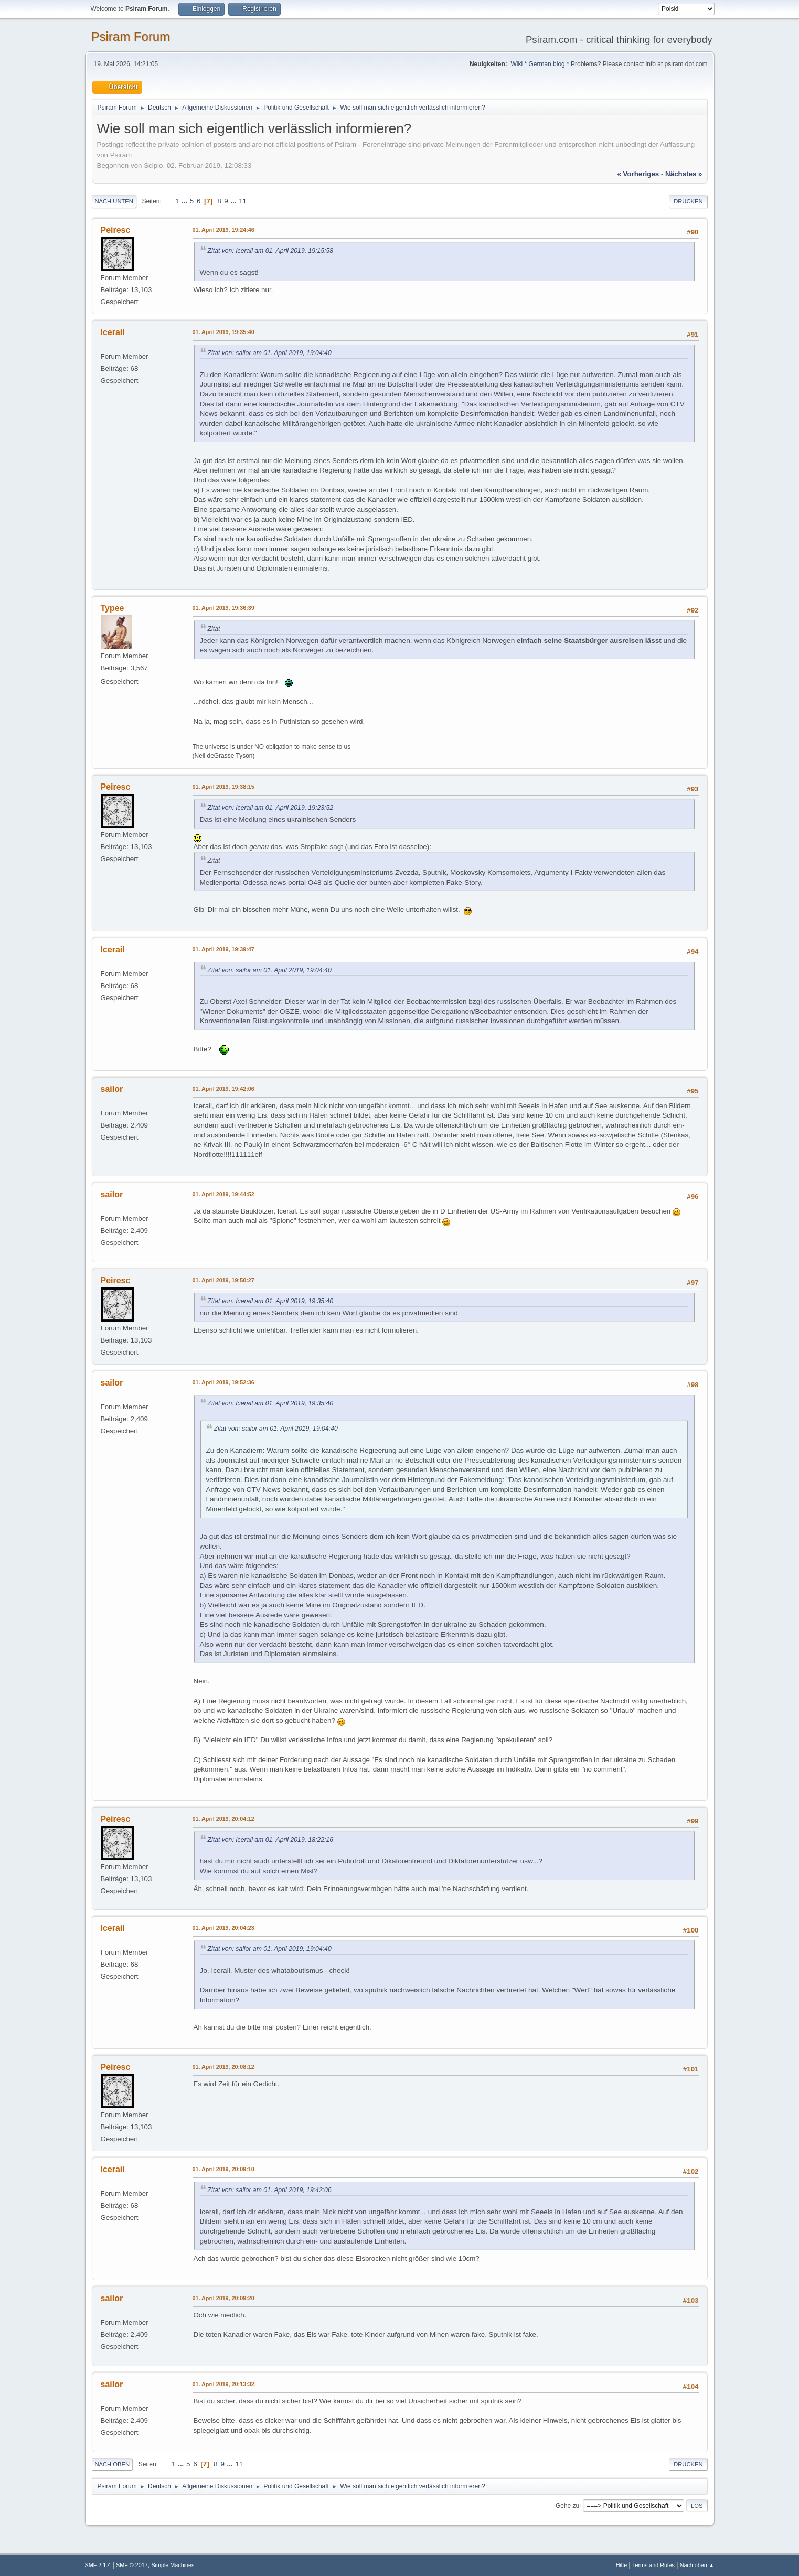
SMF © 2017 (132, 2565)
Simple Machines (172, 2565)
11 (243, 201)
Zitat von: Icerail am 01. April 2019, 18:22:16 (271, 1839)
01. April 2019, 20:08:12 (223, 2067)
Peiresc (116, 230)
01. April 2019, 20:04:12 (223, 1819)
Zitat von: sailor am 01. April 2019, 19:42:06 (270, 2190)
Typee (112, 608)
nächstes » (683, 174)
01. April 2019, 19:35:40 (223, 332)
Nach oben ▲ (697, 2565)
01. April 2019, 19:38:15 (223, 786)
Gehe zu (567, 2505)
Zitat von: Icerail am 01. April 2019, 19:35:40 (271, 1301)
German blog (546, 64)
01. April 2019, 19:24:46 (223, 230)
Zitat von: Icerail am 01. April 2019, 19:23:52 (271, 807)
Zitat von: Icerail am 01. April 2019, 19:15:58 (271, 250)
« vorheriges (638, 174)
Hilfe (621, 2565)
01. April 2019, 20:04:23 (223, 1928)
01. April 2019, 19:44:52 (223, 1194)
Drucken (688, 201)
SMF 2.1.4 (98, 2565)
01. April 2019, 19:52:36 (223, 1382)
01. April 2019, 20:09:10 (223, 2169)
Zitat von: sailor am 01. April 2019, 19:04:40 (270, 353)
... (185, 201)
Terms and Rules (653, 2565)
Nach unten (114, 201)
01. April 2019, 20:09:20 (223, 2298)
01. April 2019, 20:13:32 (223, 2384)
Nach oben (112, 2464)
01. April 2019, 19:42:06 (223, 1089)
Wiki (516, 64)
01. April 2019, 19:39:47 (223, 949)
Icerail (113, 332)
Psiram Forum (131, 36)
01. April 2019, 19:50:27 (223, 1280)
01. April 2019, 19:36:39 (223, 608)
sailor (112, 1089)
